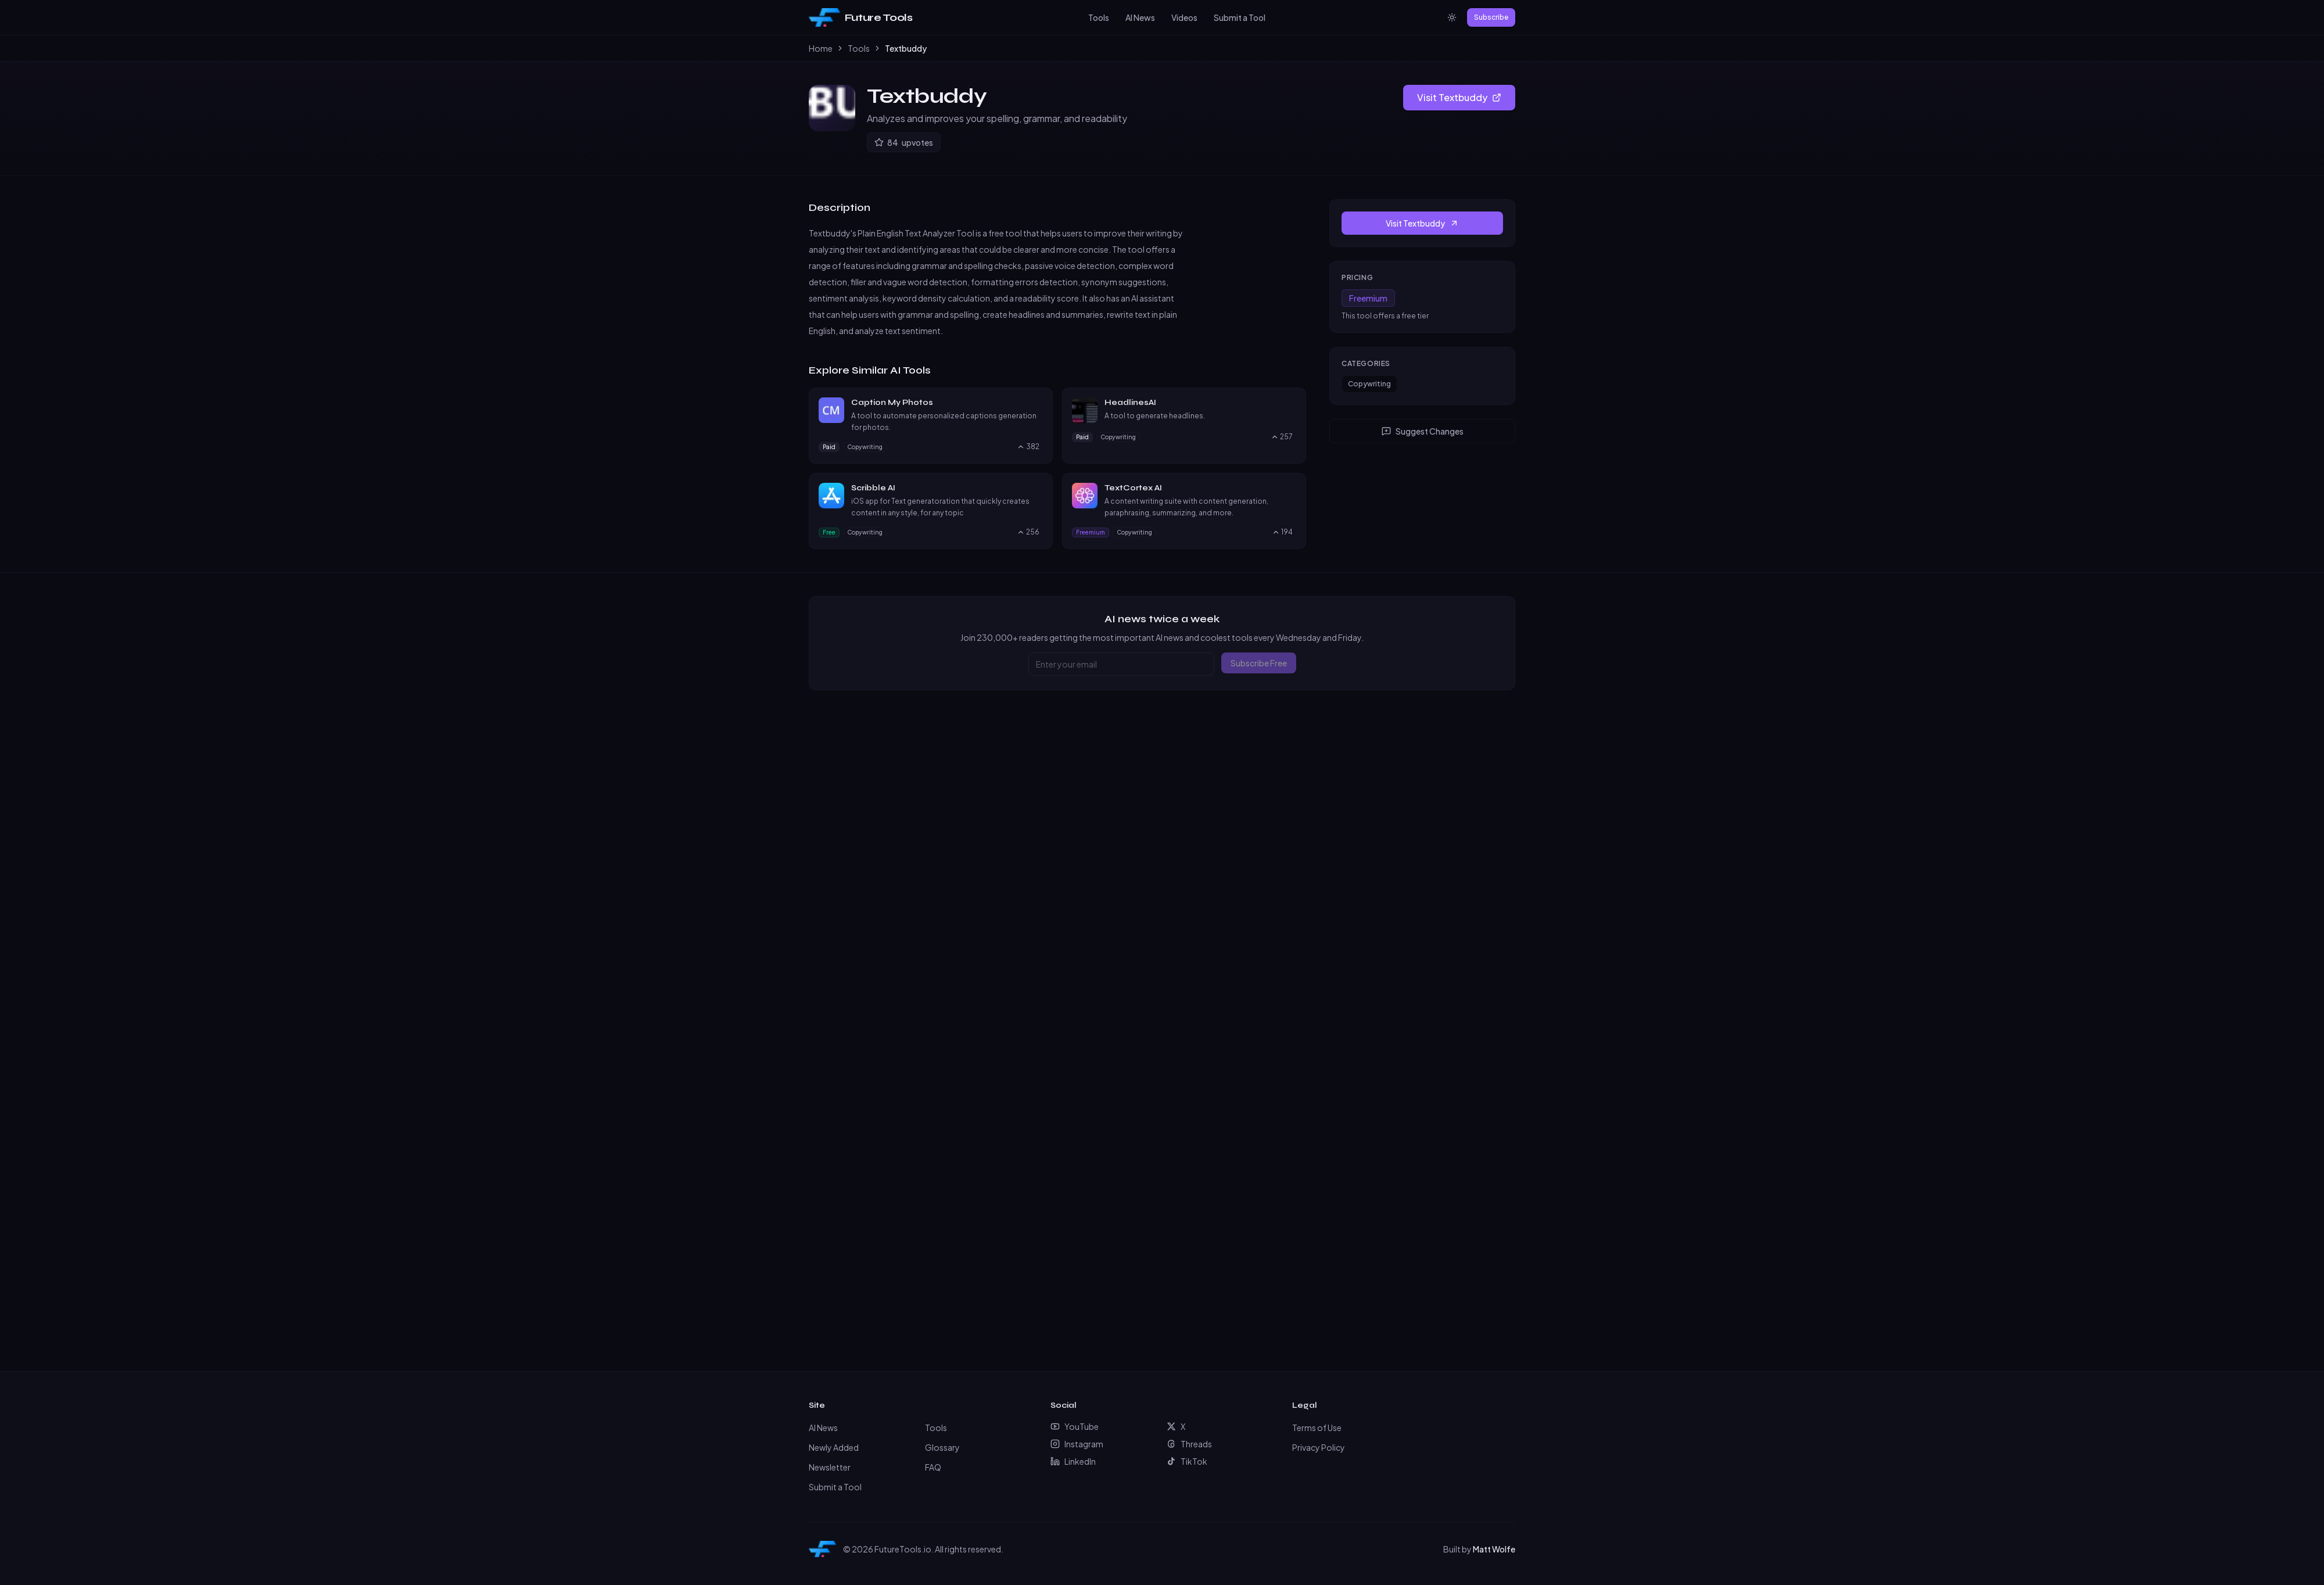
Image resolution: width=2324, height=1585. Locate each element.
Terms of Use (1317, 1427)
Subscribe (1491, 17)
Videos (1184, 17)
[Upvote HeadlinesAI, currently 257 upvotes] (1281, 437)
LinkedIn (1073, 1461)
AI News (1140, 17)
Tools (1098, 17)
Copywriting (1369, 383)
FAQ (933, 1467)
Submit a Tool (1239, 17)
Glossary (942, 1447)
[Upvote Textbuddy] (904, 142)
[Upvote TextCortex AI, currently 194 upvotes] (1282, 532)
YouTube (1074, 1426)
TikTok (1187, 1461)
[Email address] (1121, 664)
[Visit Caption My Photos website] (1037, 402)
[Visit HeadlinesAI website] (1291, 402)
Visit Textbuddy (1459, 97)
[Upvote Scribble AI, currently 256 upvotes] (1028, 532)
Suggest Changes (1423, 431)
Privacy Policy (1318, 1447)
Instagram (1076, 1444)
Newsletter (830, 1467)
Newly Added (834, 1447)
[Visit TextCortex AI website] (1291, 488)
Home (821, 48)
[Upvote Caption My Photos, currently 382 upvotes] (1028, 447)
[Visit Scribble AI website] (1037, 488)
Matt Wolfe (1494, 1549)
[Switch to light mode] (1451, 17)
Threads (1189, 1444)
